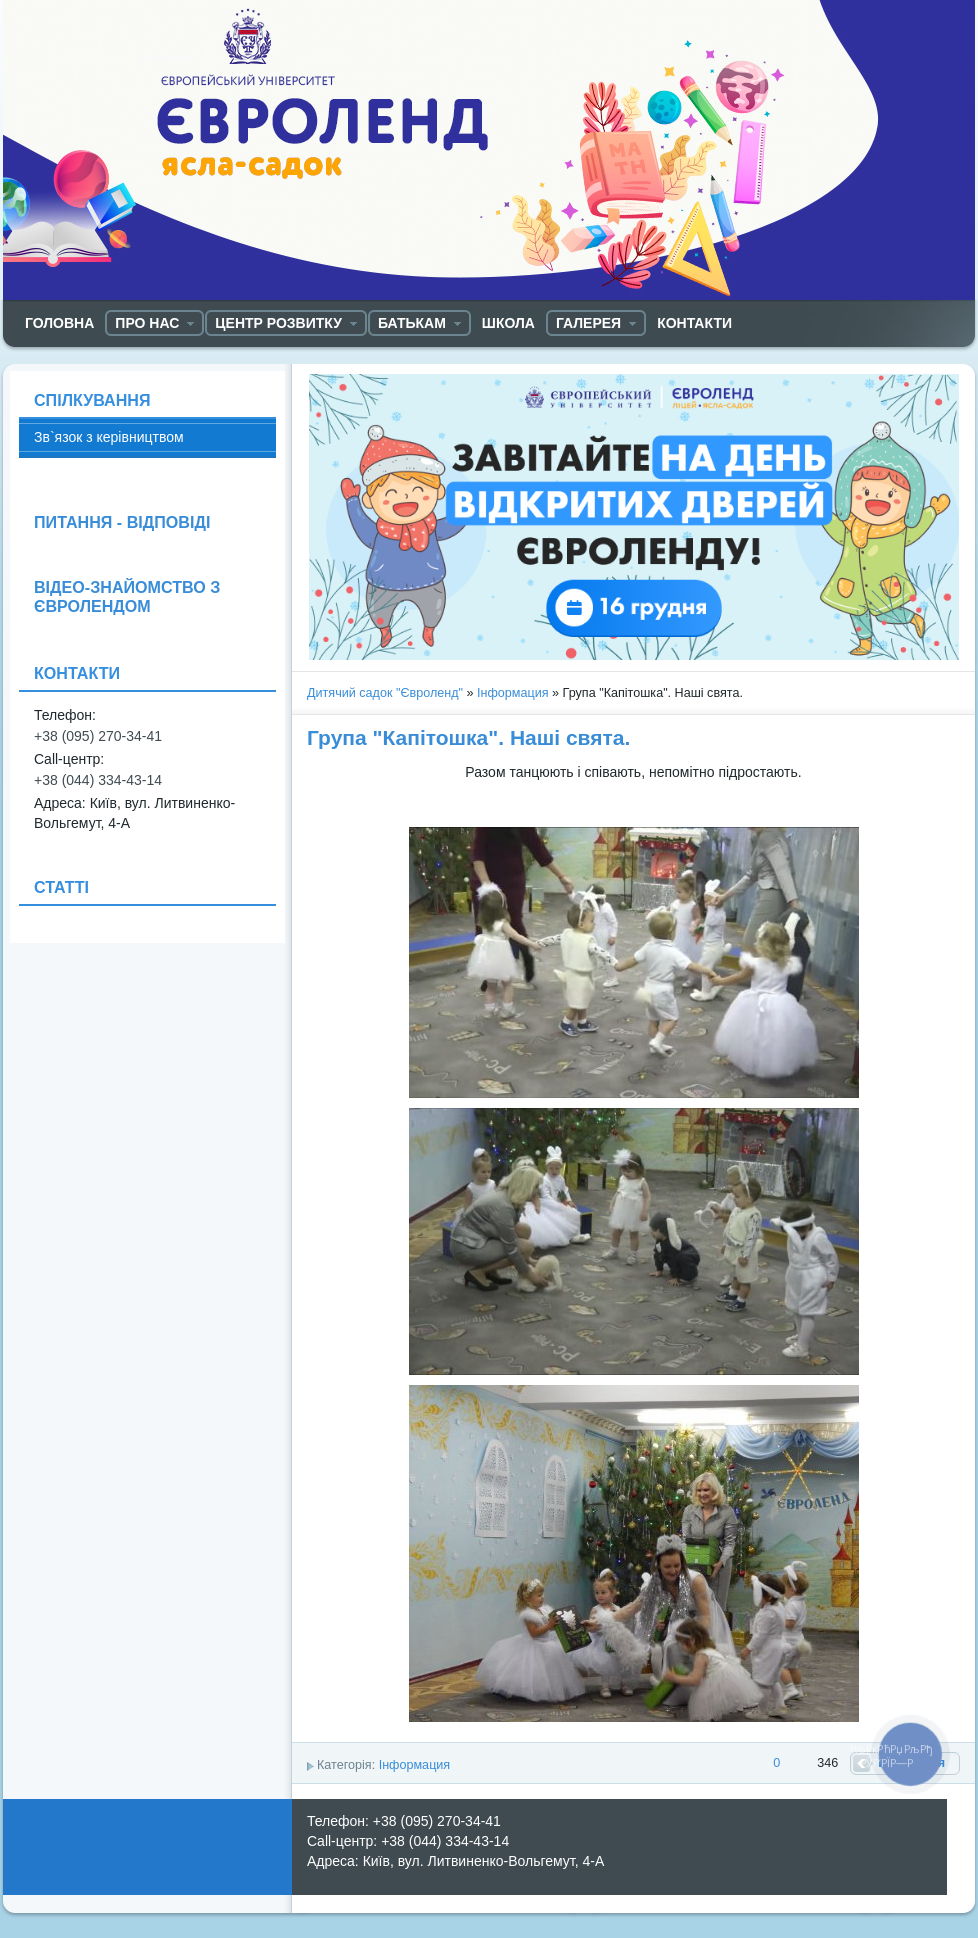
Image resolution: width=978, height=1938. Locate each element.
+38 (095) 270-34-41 (98, 736)
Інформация (513, 693)
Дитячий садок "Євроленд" (385, 693)
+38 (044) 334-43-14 (98, 780)
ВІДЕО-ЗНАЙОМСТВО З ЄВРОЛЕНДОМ (127, 596)
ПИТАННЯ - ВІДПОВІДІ (122, 522)
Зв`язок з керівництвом (109, 437)
